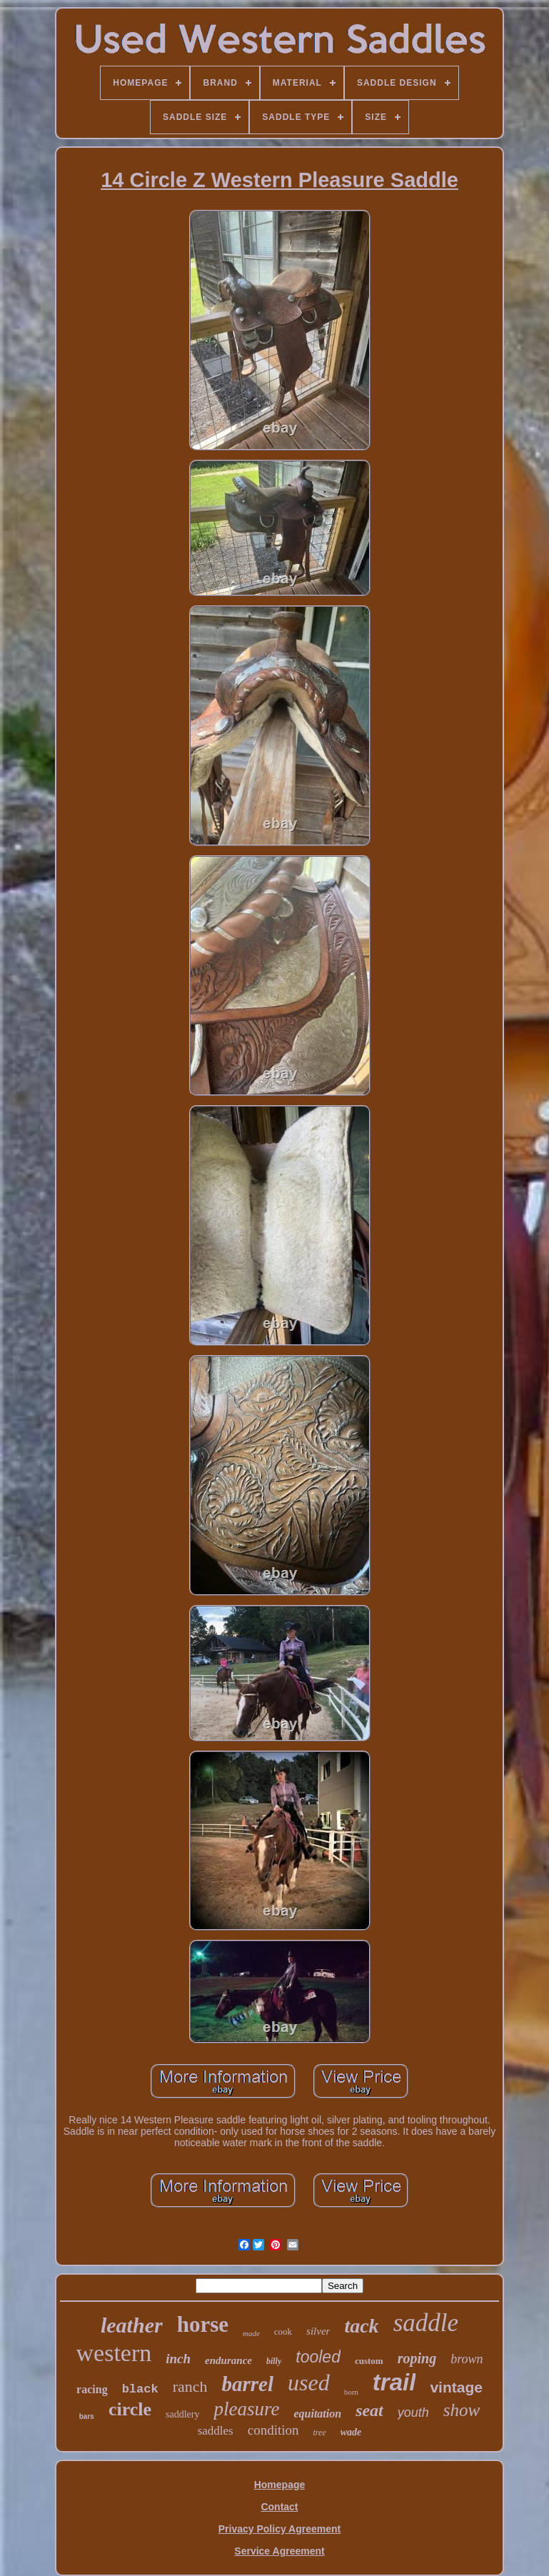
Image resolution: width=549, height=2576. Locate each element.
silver (318, 2331)
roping (417, 2358)
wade (351, 2432)
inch (178, 2358)
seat (369, 2410)
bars (86, 2416)
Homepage (280, 2484)
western (114, 2353)
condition (273, 2429)
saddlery (182, 2414)
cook (283, 2331)
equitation (317, 2414)
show (461, 2410)
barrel (248, 2384)
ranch (190, 2386)
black (140, 2389)
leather (132, 2325)
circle (130, 2409)
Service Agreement (279, 2551)
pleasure (246, 2409)
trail (394, 2382)
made (251, 2333)
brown (466, 2359)
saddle (425, 2323)
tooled (318, 2357)
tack (361, 2326)
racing (92, 2389)
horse (202, 2324)
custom (369, 2360)
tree (319, 2432)
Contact (279, 2506)
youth (413, 2412)
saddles (215, 2430)
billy (273, 2361)
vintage (456, 2387)
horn (351, 2392)
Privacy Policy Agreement (279, 2529)
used (309, 2382)
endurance (228, 2360)
